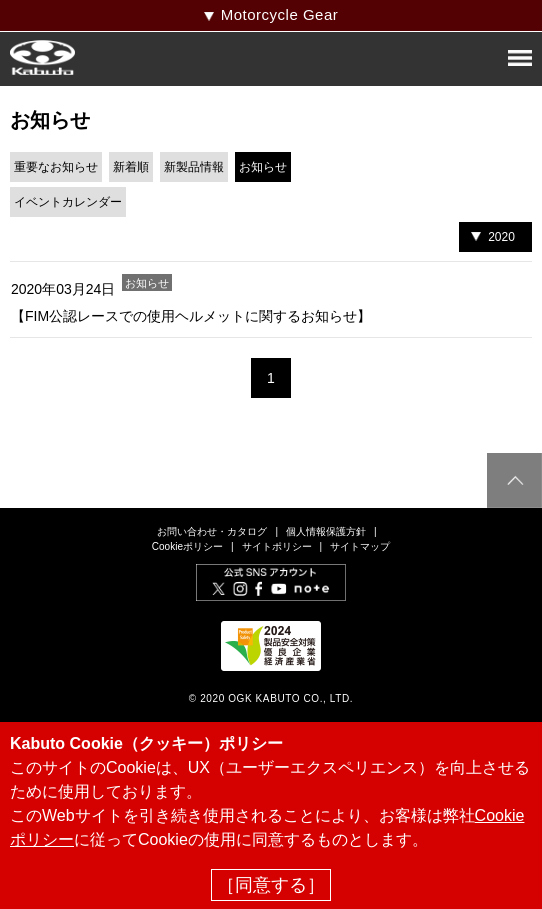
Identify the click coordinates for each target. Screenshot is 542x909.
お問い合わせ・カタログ (212, 531)
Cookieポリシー (187, 546)
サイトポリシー (277, 546)
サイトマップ (360, 546)
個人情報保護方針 (326, 531)
